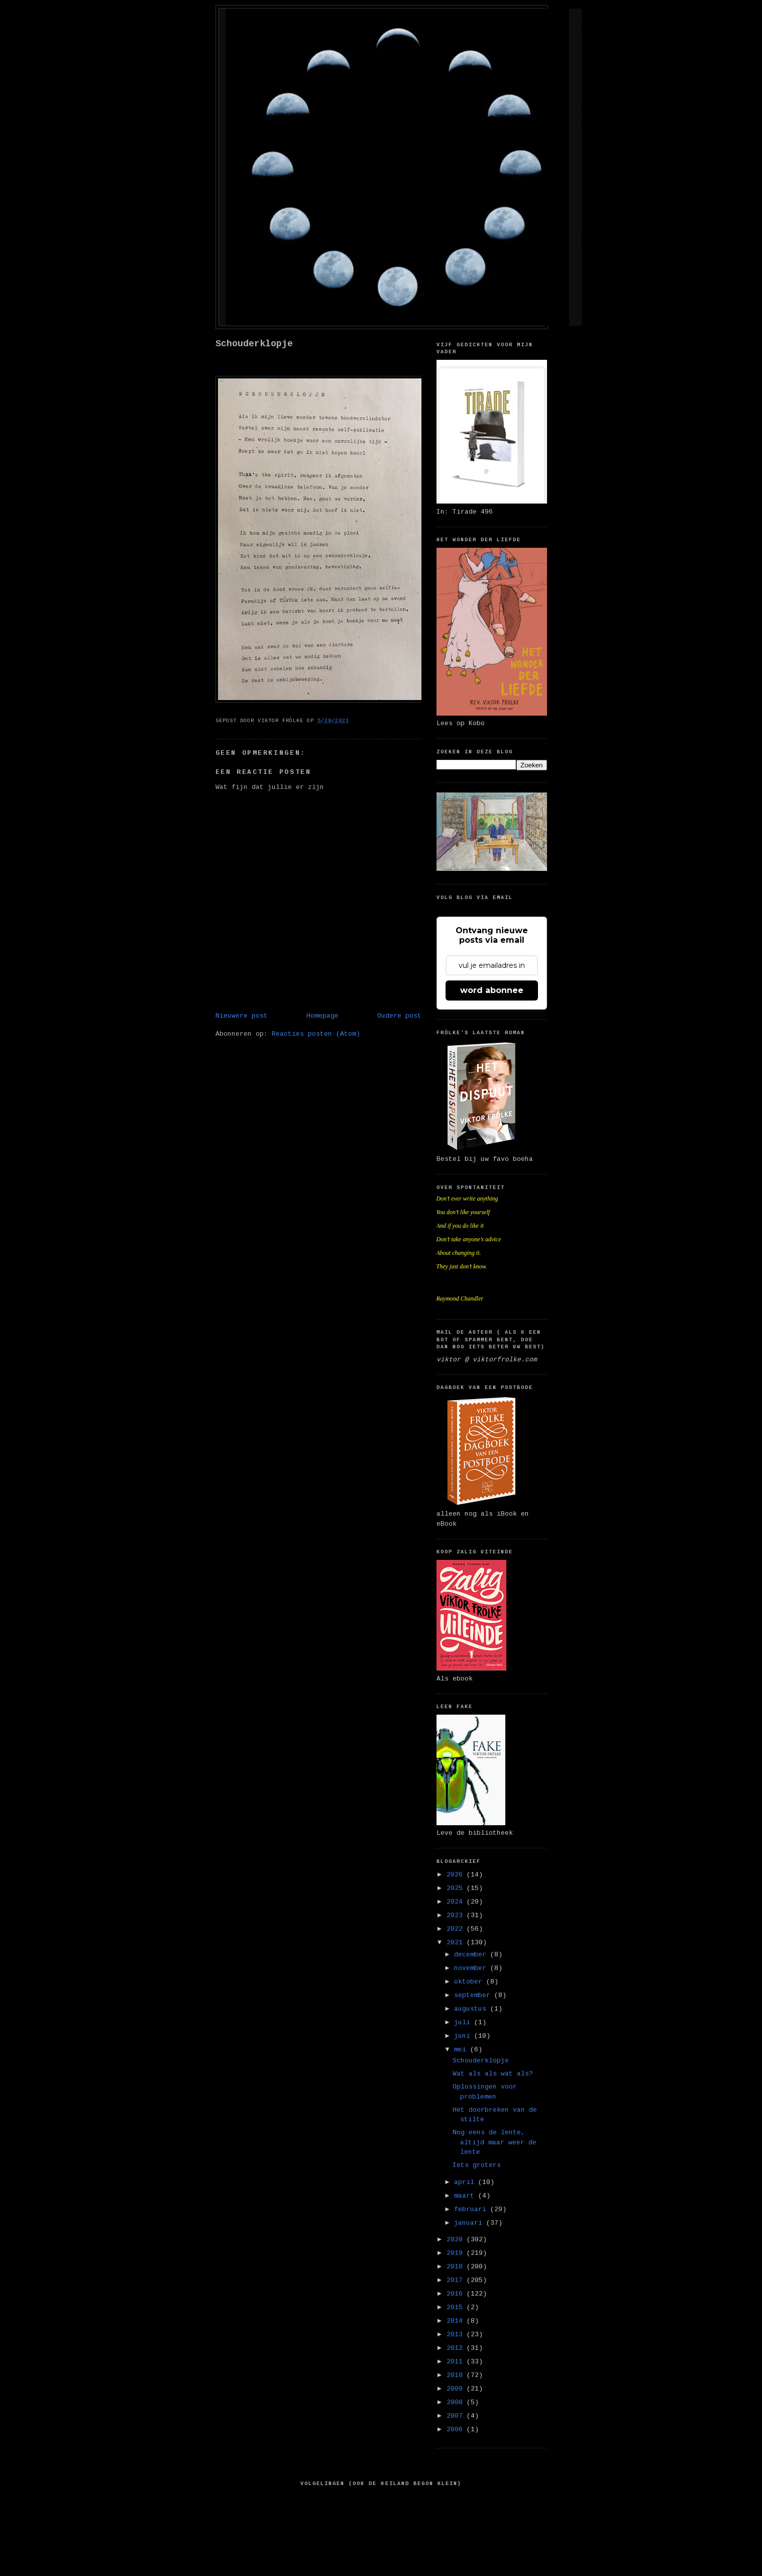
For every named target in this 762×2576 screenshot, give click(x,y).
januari (470, 2223)
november (472, 1968)
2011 (457, 2361)
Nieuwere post (241, 1016)
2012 (457, 2348)
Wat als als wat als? (493, 2073)
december (472, 1954)
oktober (470, 1982)
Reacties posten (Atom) (316, 1034)
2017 (457, 2280)
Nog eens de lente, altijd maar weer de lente (494, 2142)
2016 (457, 2294)
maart (466, 2196)
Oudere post (399, 1016)
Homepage (322, 1016)
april (466, 2182)
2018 (457, 2266)
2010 (457, 2375)
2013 (457, 2334)
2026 (457, 1874)
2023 (457, 1915)
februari (472, 2209)
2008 (457, 2402)
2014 (457, 2321)
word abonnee (491, 990)
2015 (457, 2307)
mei (462, 2049)
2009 (457, 2389)
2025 (457, 1888)
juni (464, 2036)
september (474, 1995)
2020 (457, 2239)
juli (464, 2022)
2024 (457, 1902)
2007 (457, 2416)
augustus (472, 2009)
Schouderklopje (254, 344)
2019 (457, 2253)
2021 (457, 1942)
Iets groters (477, 2165)
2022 (457, 1929)
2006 (457, 2429)
